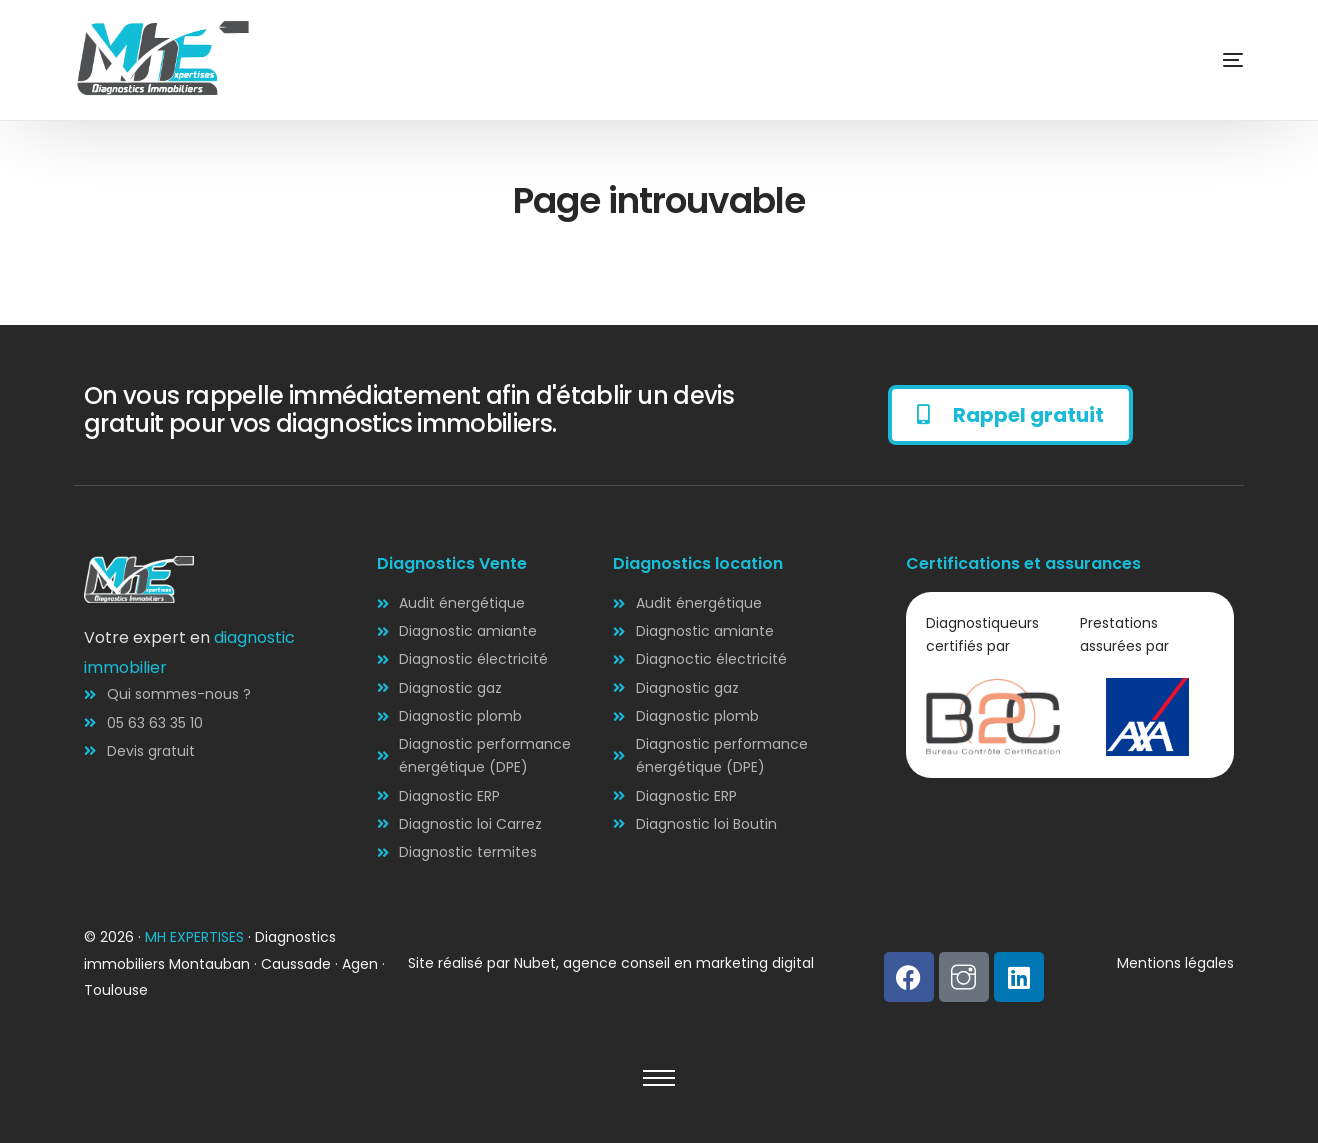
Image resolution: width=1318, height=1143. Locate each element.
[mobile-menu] (1203, 60)
